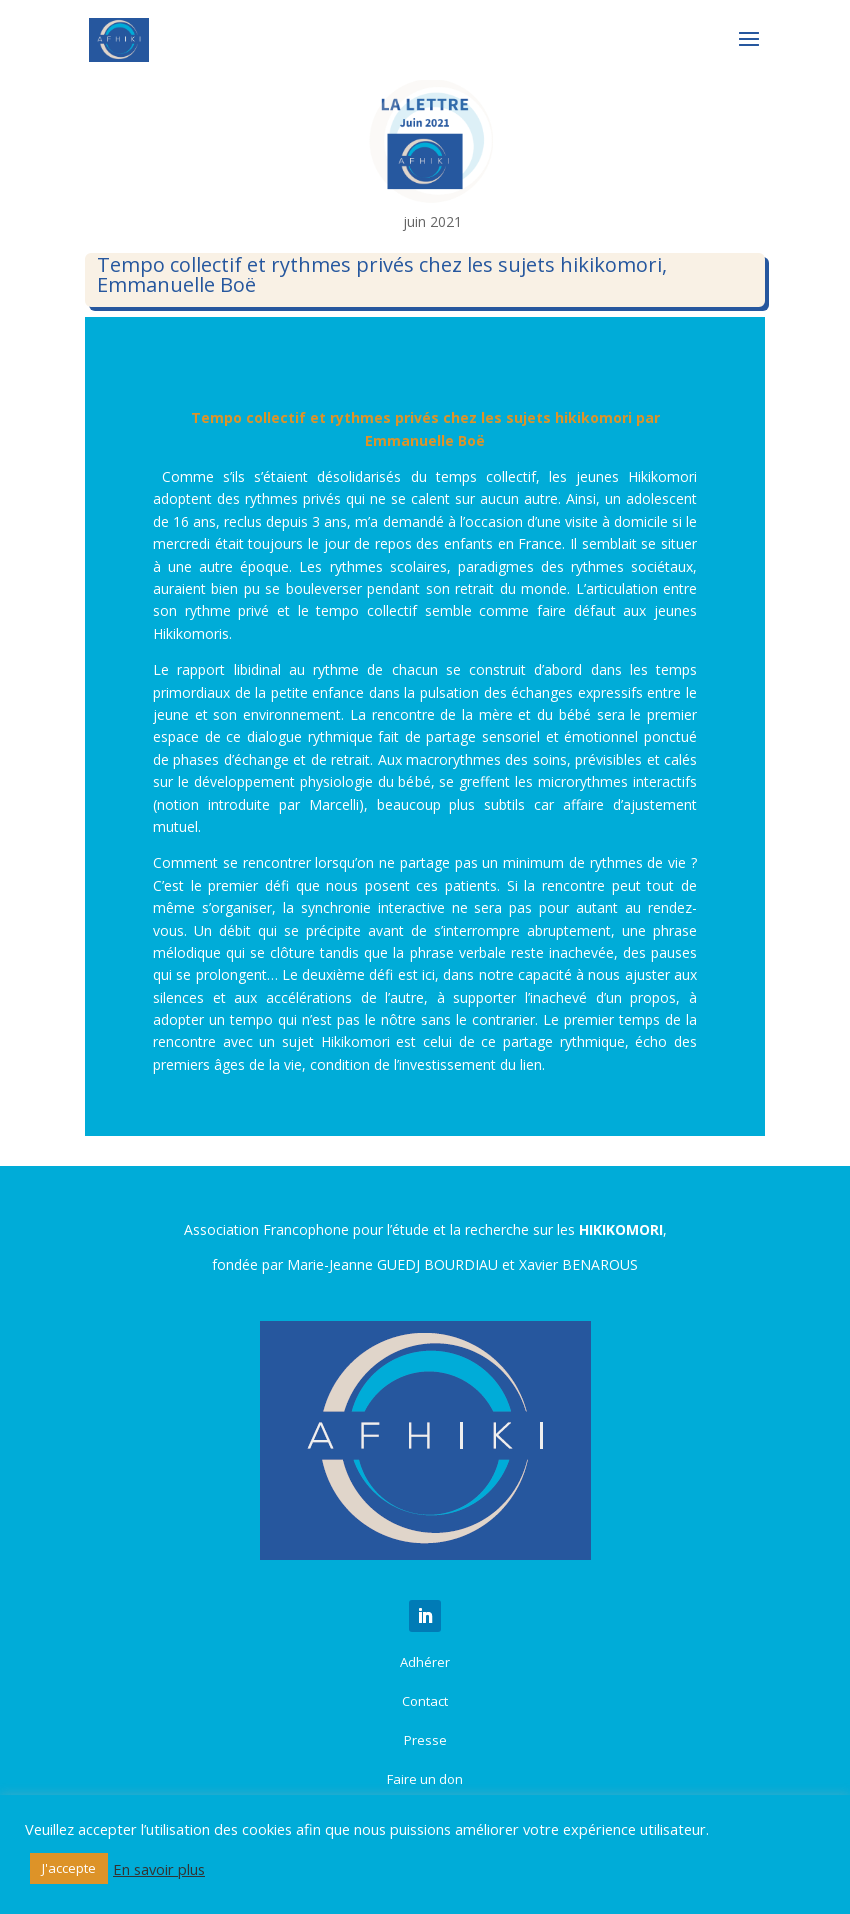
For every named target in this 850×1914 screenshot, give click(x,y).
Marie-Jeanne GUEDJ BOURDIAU (392, 1264)
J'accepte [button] (69, 1868)
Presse (425, 1740)
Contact (425, 1701)
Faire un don (425, 1779)
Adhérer (425, 1662)
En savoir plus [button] (159, 1869)
